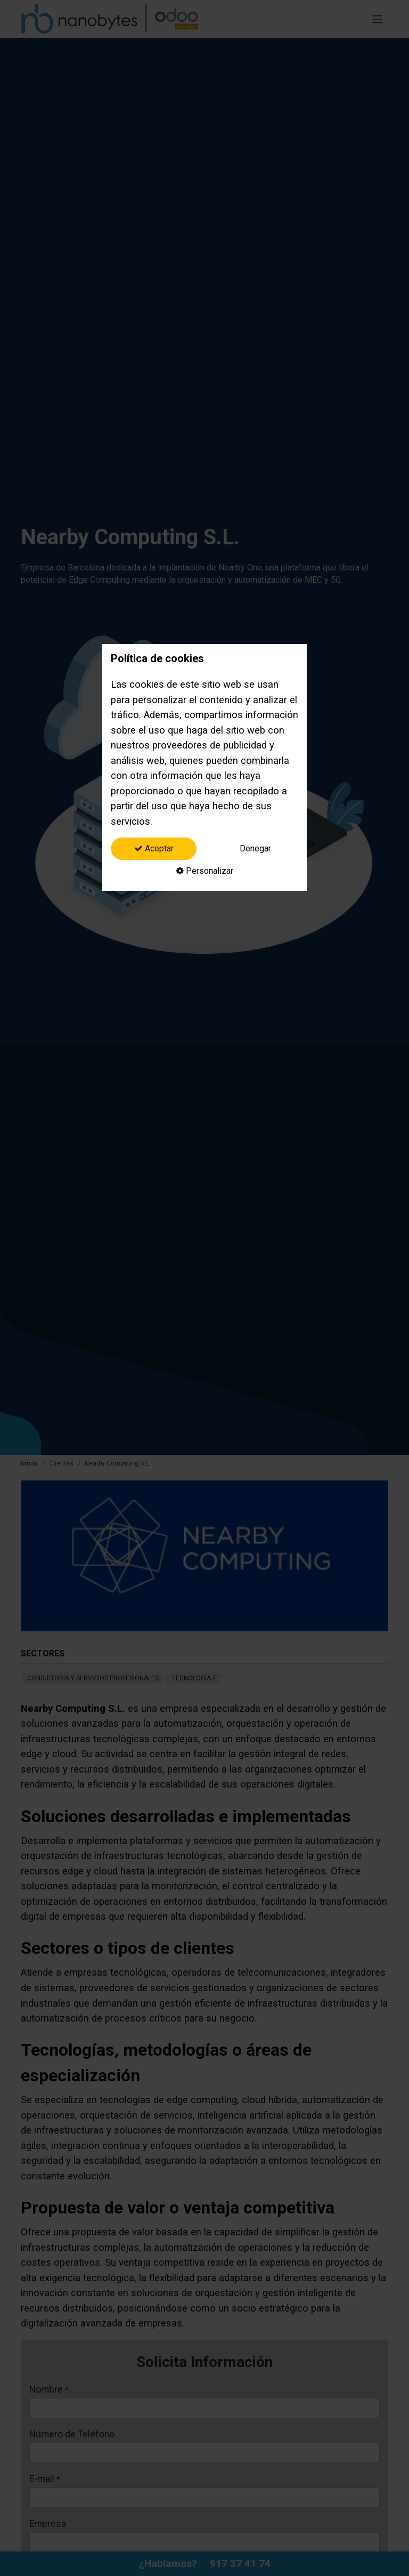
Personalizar (204, 871)
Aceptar (154, 848)
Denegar (255, 848)
